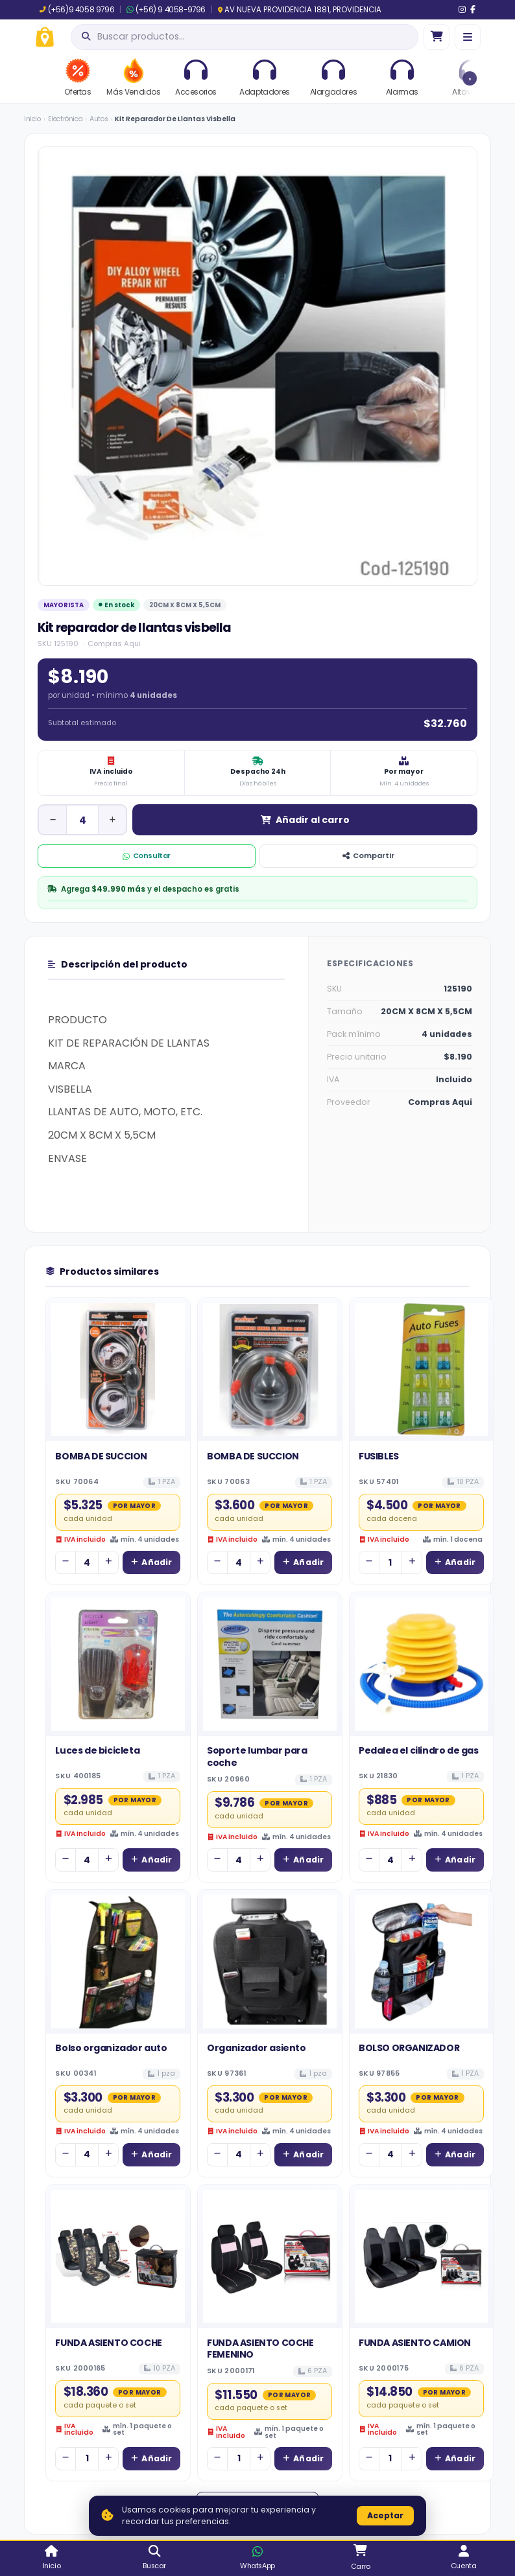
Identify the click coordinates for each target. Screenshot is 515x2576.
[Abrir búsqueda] (244, 37)
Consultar (147, 855)
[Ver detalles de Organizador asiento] (270, 1962)
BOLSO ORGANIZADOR (409, 2047)
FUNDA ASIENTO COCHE (108, 2342)
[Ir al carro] (436, 37)
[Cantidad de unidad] (82, 820)
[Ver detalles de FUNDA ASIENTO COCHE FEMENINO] (270, 2256)
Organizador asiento (256, 2047)
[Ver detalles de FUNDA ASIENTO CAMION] (422, 2256)
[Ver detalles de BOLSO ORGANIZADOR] (422, 1962)
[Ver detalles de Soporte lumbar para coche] (270, 1664)
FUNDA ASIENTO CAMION (415, 2342)
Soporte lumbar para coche (257, 1756)
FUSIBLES (379, 1456)
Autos (99, 119)
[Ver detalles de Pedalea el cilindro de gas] (422, 1664)
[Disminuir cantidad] (52, 820)
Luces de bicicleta (97, 1750)
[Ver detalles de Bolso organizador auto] (118, 1962)
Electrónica (65, 119)
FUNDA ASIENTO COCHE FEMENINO (260, 2348)
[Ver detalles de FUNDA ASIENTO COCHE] (118, 2256)
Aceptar (385, 2515)
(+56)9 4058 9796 (77, 10)
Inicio (32, 119)
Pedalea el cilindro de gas (419, 1750)
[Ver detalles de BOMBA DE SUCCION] (118, 1370)
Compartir (368, 855)
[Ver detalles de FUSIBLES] (422, 1370)
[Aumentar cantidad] (112, 820)
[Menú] (468, 37)
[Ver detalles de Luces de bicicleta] (118, 1664)
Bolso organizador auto (111, 2047)
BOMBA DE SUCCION (101, 1456)
